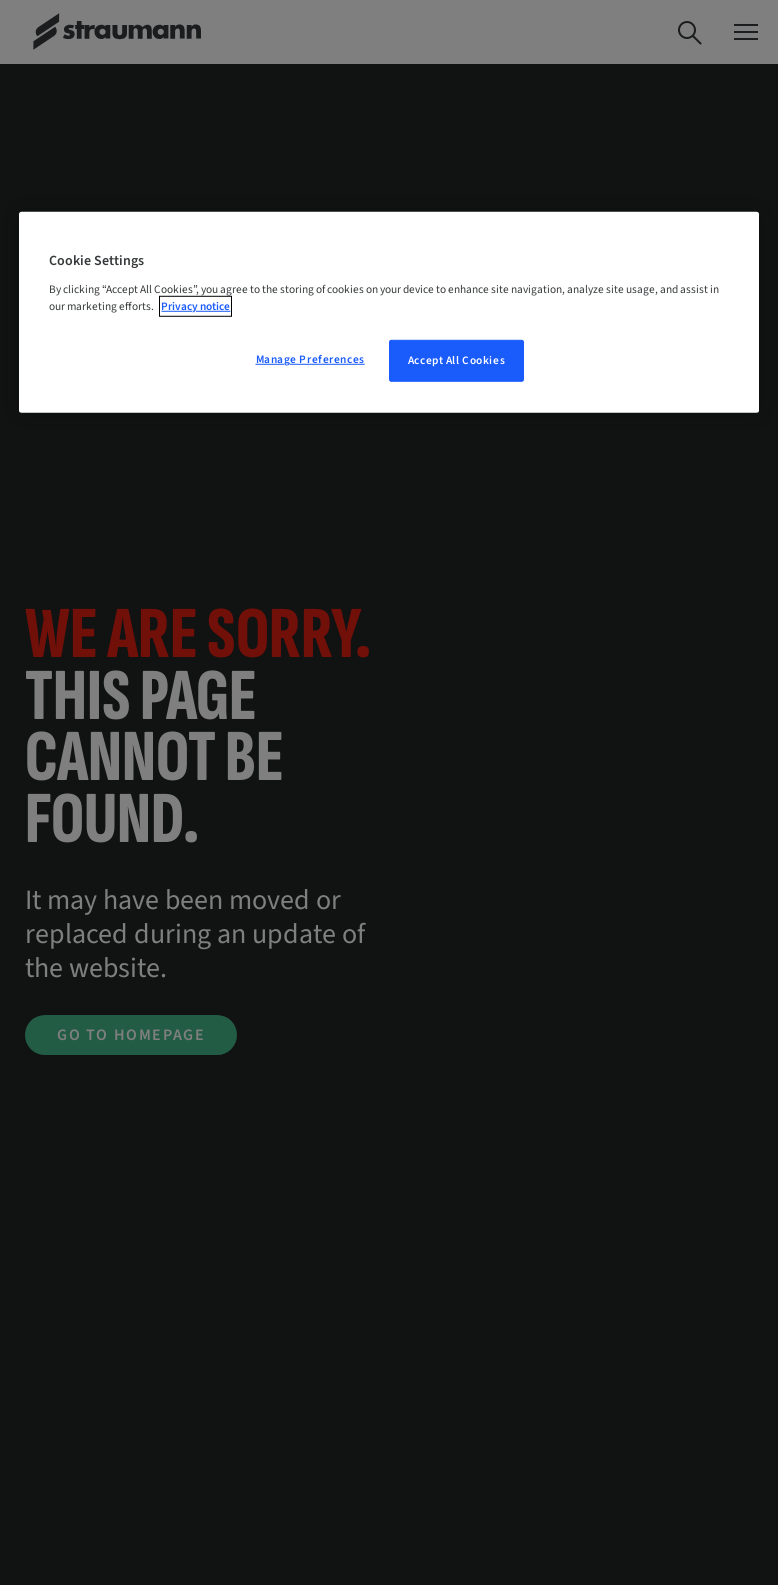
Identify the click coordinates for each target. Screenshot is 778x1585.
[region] (388, 313)
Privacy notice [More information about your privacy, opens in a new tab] (195, 306)
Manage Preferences (310, 359)
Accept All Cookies (456, 360)
